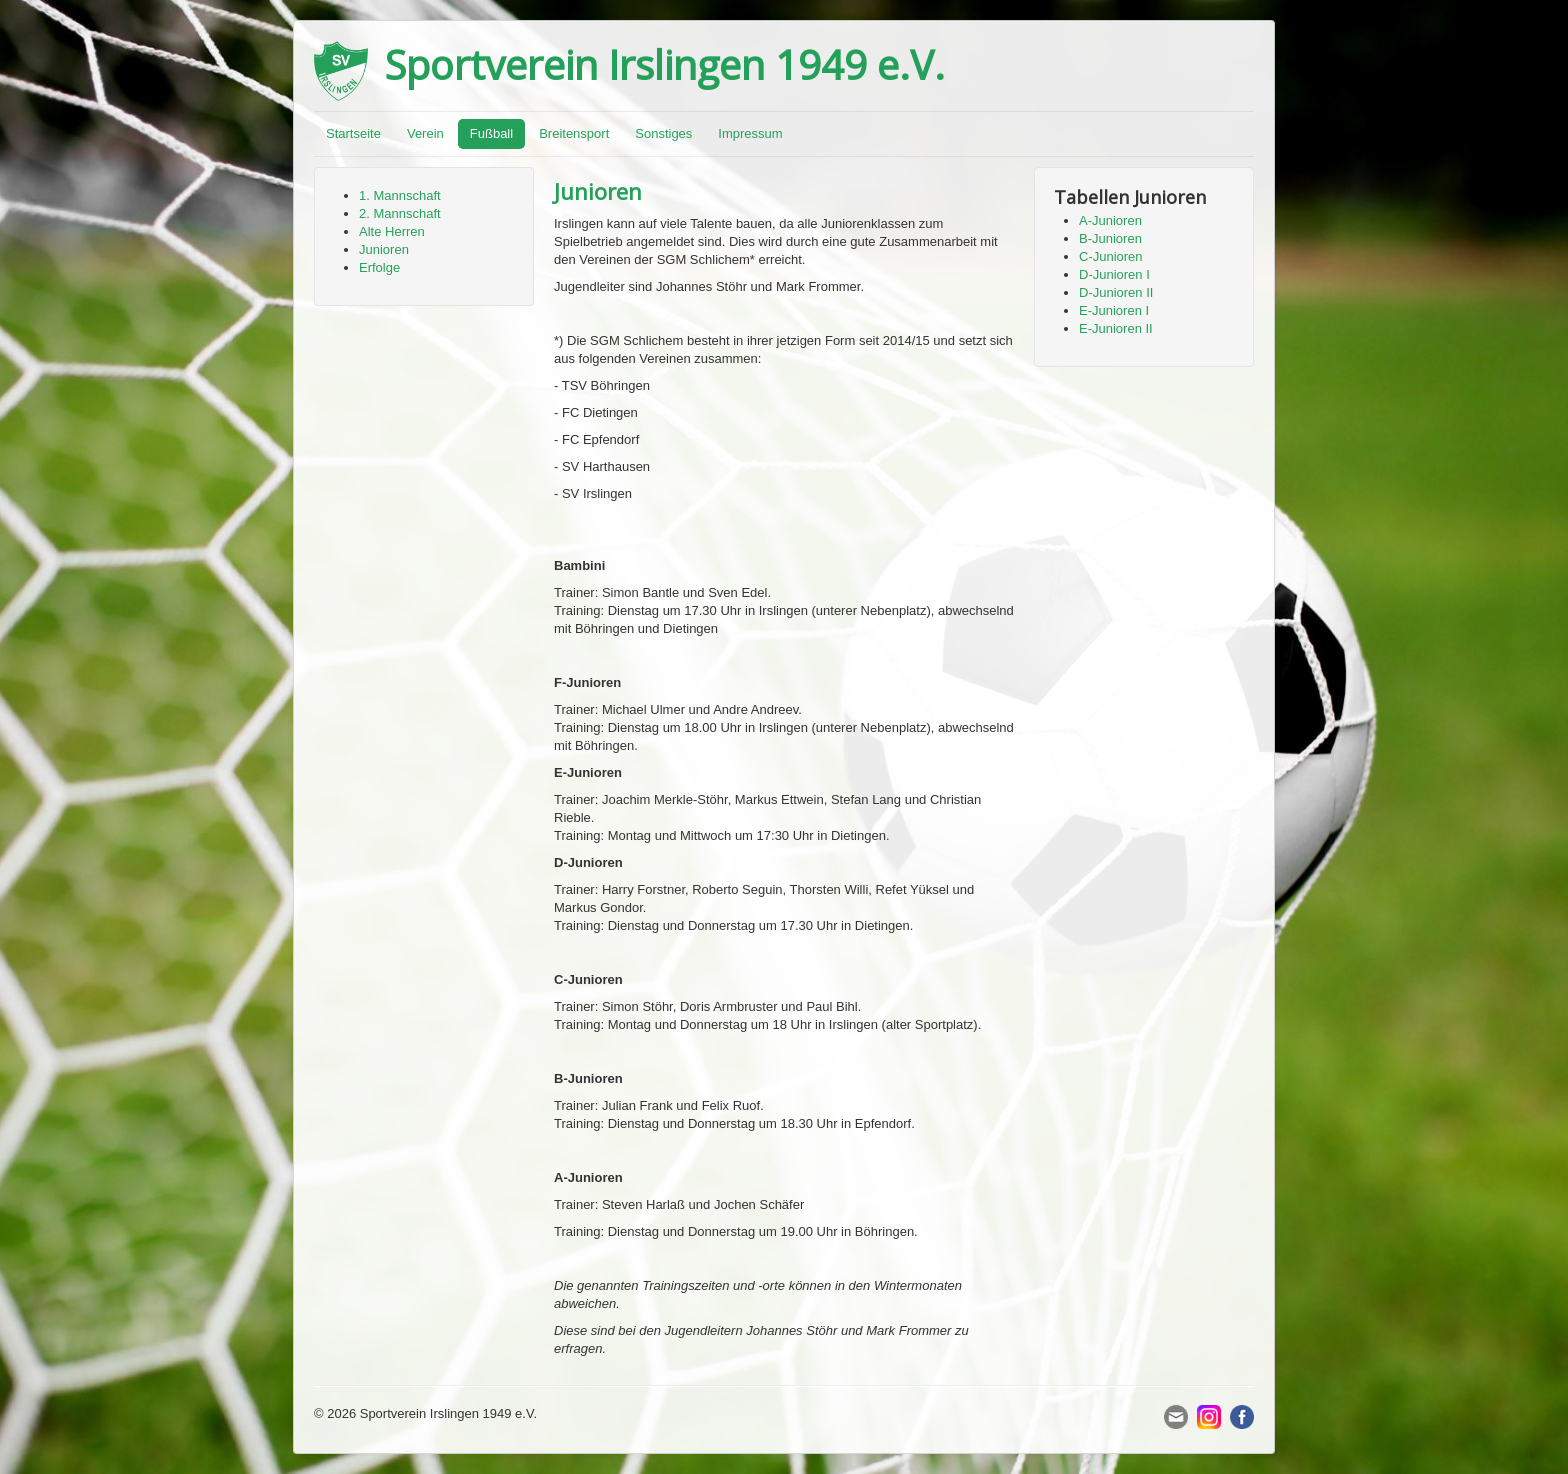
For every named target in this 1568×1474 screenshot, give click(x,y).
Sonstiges (663, 133)
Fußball (491, 133)
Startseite (353, 133)
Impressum (750, 133)
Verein (425, 133)
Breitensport (574, 133)
